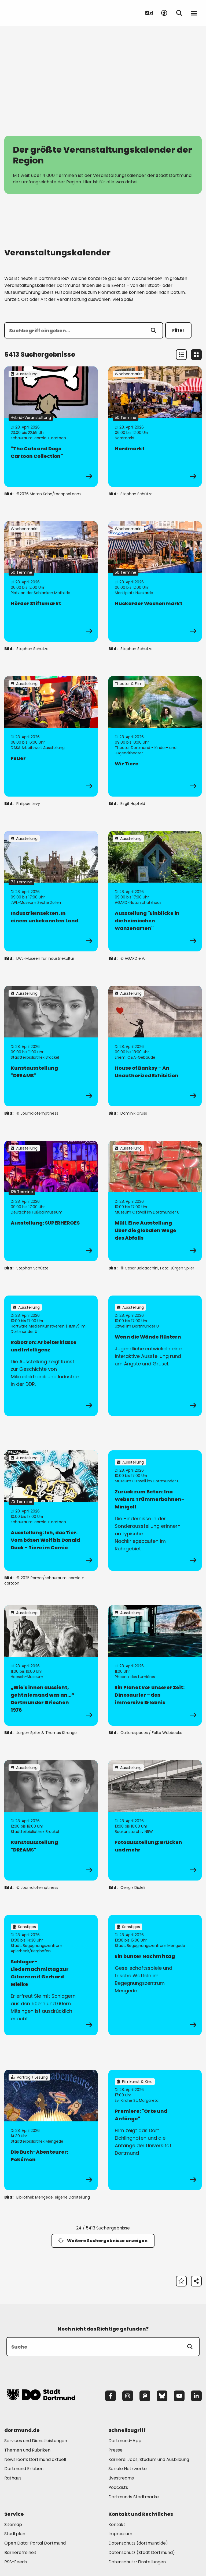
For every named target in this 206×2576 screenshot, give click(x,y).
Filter (178, 330)
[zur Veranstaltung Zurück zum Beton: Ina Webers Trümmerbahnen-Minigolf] (155, 1510)
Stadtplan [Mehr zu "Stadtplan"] (14, 2534)
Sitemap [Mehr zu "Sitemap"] (13, 2524)
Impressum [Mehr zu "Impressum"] (120, 2534)
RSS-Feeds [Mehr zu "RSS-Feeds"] (15, 2562)
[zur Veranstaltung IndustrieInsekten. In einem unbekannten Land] (51, 891)
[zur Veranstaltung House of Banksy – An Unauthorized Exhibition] (155, 1046)
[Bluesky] (162, 2396)
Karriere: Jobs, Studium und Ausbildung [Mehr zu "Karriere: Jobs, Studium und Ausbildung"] (148, 2459)
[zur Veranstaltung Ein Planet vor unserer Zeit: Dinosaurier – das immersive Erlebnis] (155, 1665)
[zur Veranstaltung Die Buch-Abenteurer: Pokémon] (51, 2130)
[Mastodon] (144, 2396)
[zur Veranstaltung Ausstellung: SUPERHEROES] (51, 1201)
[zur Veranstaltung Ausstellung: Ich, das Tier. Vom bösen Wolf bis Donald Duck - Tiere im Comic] (51, 1510)
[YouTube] (179, 2396)
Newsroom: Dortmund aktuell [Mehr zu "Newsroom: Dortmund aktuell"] (35, 2459)
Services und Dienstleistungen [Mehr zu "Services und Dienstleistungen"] (35, 2441)
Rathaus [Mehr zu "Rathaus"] (12, 2478)
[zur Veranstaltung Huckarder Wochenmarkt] (155, 581)
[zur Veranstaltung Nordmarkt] (155, 426)
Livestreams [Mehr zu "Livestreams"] (121, 2478)
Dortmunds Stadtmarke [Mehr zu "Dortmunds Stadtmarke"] (133, 2497)
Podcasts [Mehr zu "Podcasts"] (118, 2487)
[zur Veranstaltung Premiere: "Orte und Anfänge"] (155, 2130)
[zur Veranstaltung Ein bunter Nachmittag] (155, 1975)
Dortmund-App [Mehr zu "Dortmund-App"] (124, 2441)
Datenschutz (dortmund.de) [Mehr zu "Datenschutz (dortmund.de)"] (138, 2543)
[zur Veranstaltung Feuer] (51, 736)
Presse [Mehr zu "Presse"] (115, 2450)
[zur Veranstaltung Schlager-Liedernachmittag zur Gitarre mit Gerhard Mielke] (51, 1975)
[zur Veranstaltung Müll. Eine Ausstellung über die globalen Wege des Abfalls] (155, 1201)
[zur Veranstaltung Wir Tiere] (155, 736)
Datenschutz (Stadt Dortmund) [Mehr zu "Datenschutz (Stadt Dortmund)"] (141, 2552)
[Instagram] (127, 2396)
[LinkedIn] (196, 2396)
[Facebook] (110, 2396)
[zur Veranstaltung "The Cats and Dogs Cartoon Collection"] (51, 426)
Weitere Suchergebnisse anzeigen (103, 2241)
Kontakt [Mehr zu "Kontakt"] (116, 2524)
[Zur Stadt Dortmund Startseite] (41, 13)
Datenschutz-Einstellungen (137, 2562)
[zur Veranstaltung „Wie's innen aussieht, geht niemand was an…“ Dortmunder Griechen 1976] (51, 1665)
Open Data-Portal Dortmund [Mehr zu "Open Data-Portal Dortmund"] (35, 2543)
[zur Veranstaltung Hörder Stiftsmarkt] (51, 581)
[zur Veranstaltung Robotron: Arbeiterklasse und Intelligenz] (51, 1356)
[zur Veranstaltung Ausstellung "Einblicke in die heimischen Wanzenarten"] (155, 891)
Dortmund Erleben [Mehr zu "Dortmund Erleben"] (23, 2469)
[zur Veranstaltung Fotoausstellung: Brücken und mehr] (155, 1820)
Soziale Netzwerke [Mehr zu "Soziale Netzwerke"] (127, 2469)
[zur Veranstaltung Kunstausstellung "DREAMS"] (51, 1046)
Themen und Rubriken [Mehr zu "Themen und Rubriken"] (27, 2450)
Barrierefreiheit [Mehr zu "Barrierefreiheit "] (20, 2552)
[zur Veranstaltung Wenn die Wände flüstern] (155, 1356)
